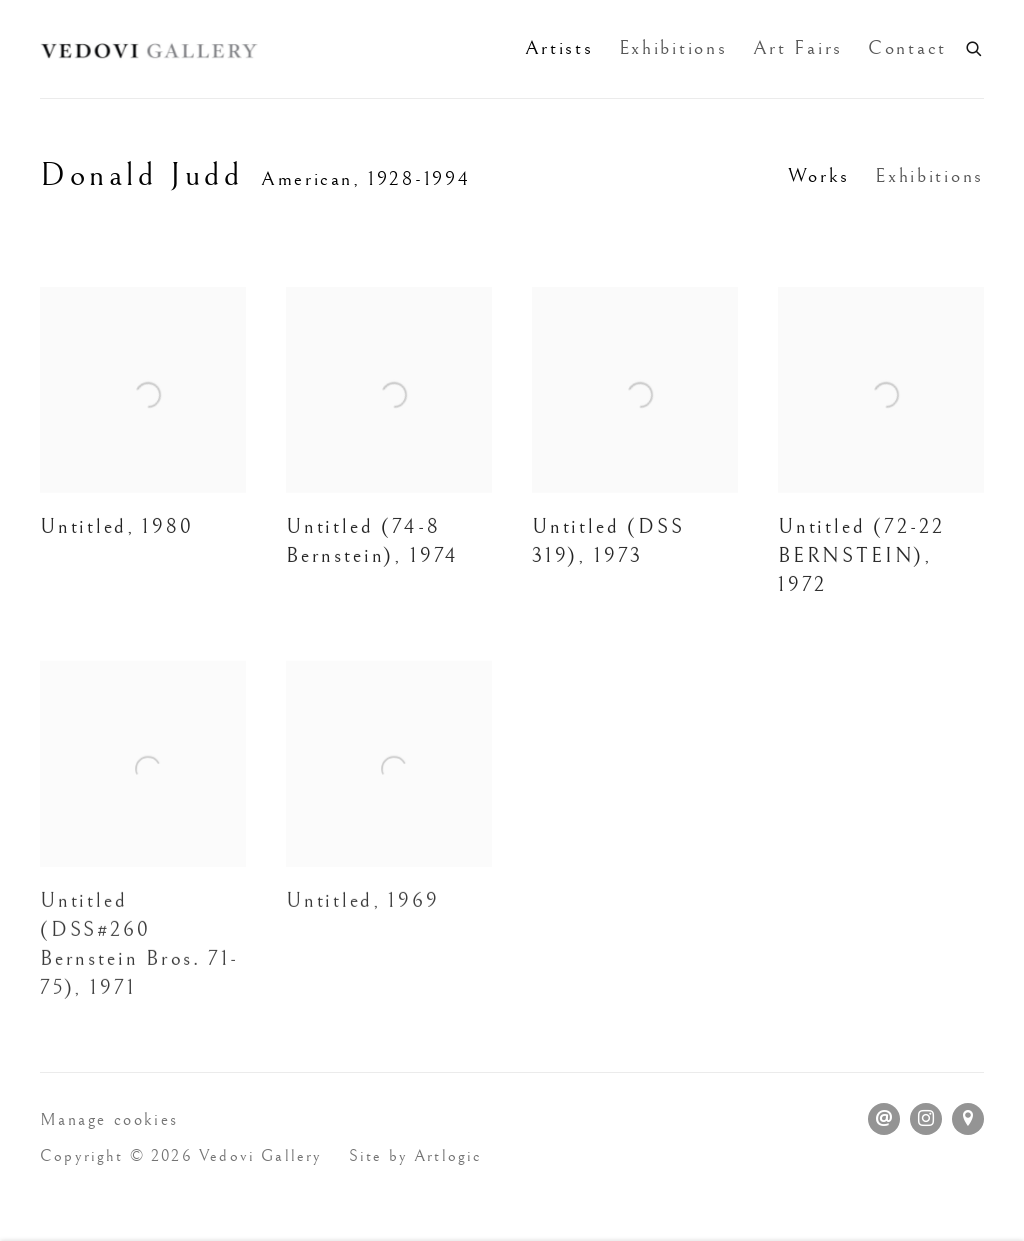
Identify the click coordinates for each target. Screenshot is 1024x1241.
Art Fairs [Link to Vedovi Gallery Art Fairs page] (798, 48)
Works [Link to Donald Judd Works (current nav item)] (819, 176)
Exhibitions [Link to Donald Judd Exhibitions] (929, 176)
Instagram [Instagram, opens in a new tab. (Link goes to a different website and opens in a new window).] (926, 1119)
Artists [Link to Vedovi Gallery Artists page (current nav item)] (559, 48)
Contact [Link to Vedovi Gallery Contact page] (907, 48)
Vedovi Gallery (150, 49)
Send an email (884, 1119)
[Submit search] (975, 46)
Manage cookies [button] (109, 1120)
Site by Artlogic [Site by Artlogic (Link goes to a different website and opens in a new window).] (416, 1156)
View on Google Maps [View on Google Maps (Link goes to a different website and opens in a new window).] (968, 1119)
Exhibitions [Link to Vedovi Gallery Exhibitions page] (673, 48)
